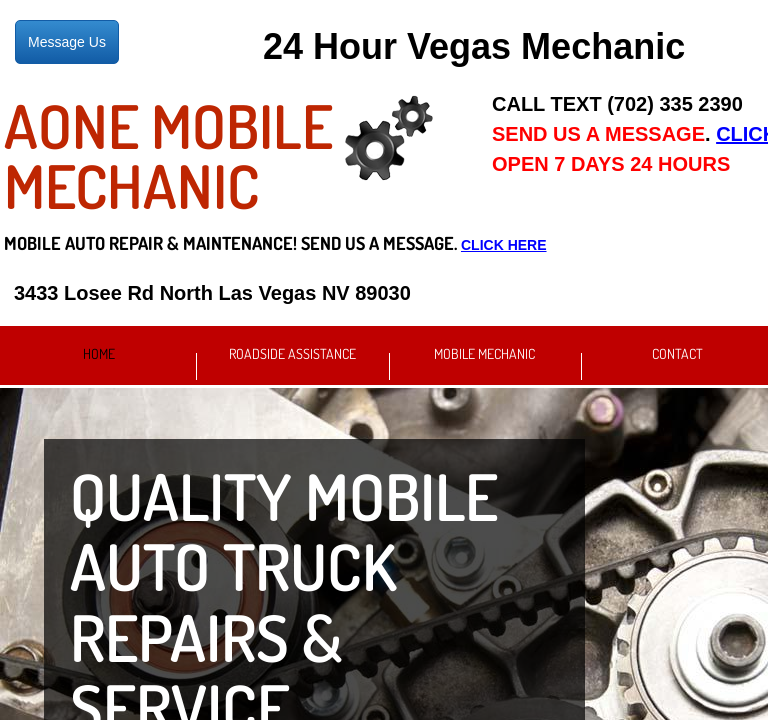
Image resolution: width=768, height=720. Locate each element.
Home (99, 353)
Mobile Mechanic (484, 353)
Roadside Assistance (292, 353)
